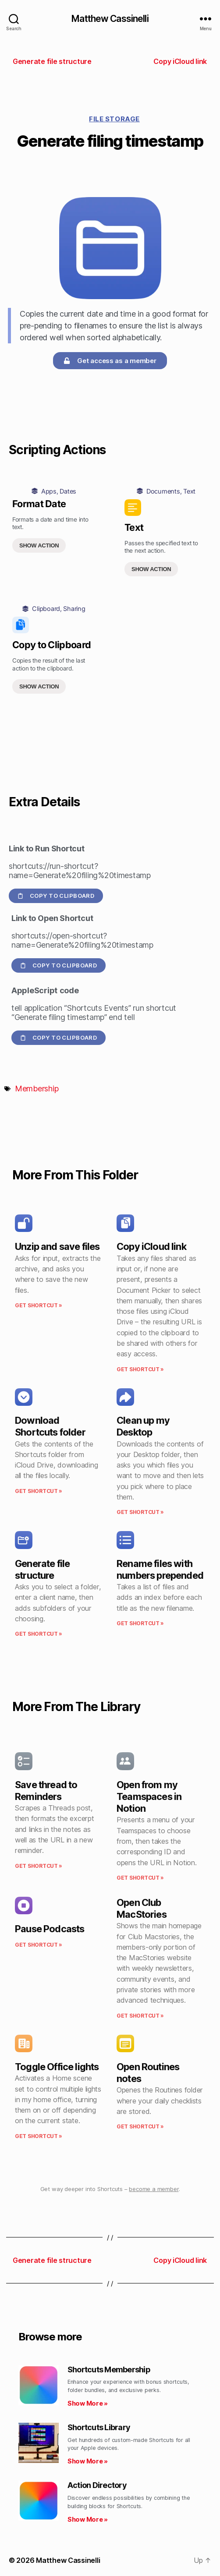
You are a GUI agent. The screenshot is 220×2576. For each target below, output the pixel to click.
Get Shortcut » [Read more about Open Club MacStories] (140, 2015)
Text (189, 491)
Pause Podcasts (49, 1928)
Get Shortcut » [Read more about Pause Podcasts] (38, 1944)
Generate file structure (42, 1569)
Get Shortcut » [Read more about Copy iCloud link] (140, 1369)
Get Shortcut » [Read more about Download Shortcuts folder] (38, 1491)
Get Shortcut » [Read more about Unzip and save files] (38, 1305)
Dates (68, 491)
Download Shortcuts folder (50, 1426)
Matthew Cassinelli (109, 18)
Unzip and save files (57, 1246)
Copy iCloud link (151, 1246)
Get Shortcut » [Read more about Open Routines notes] (140, 2126)
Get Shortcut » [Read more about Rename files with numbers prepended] (140, 1623)
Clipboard (46, 608)
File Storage (114, 119)
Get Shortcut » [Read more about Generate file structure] (38, 1633)
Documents (163, 491)
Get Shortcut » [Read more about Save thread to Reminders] (38, 1866)
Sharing (74, 608)
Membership (36, 1088)
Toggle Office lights (57, 2066)
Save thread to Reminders (46, 1790)
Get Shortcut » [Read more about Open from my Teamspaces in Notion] (140, 1877)
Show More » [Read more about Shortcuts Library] (87, 2461)
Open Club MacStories (142, 1908)
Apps (49, 491)
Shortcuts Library (98, 2427)
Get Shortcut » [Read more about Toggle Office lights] (38, 2136)
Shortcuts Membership (108, 2369)
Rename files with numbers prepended (160, 1569)
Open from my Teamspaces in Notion (149, 1796)
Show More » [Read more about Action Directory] (87, 2519)
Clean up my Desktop (143, 1426)
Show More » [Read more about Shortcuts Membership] (87, 2403)
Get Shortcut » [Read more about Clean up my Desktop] (140, 1512)
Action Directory (97, 2485)
